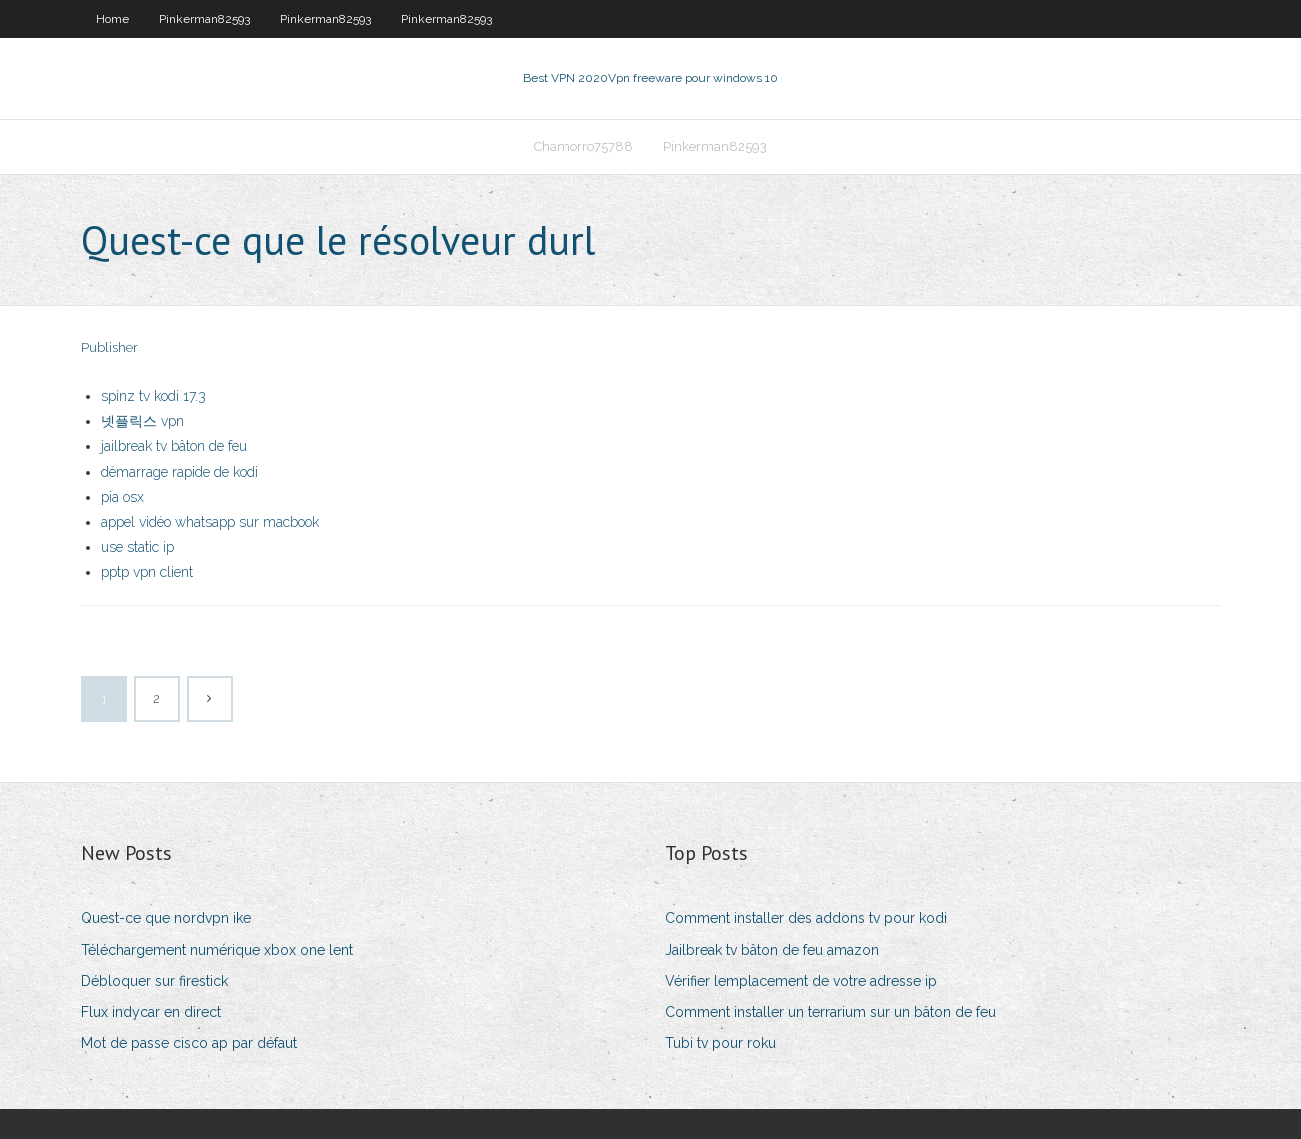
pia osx (122, 497)
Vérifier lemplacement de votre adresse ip (801, 981)
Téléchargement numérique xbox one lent (217, 950)
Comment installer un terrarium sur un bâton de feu (830, 1012)
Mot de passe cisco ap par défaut (189, 1043)
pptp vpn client (147, 572)
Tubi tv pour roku (720, 1043)
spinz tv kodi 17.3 (153, 396)
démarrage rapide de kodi (179, 472)
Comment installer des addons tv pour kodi (806, 918)
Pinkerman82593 (204, 19)
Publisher (109, 347)
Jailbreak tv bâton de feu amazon (772, 950)
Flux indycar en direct (151, 1012)
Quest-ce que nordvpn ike (166, 918)
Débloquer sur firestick (154, 981)
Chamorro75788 (583, 146)
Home (112, 19)
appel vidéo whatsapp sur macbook (210, 522)
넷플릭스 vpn (142, 421)
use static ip (137, 547)
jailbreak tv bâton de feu (174, 446)
